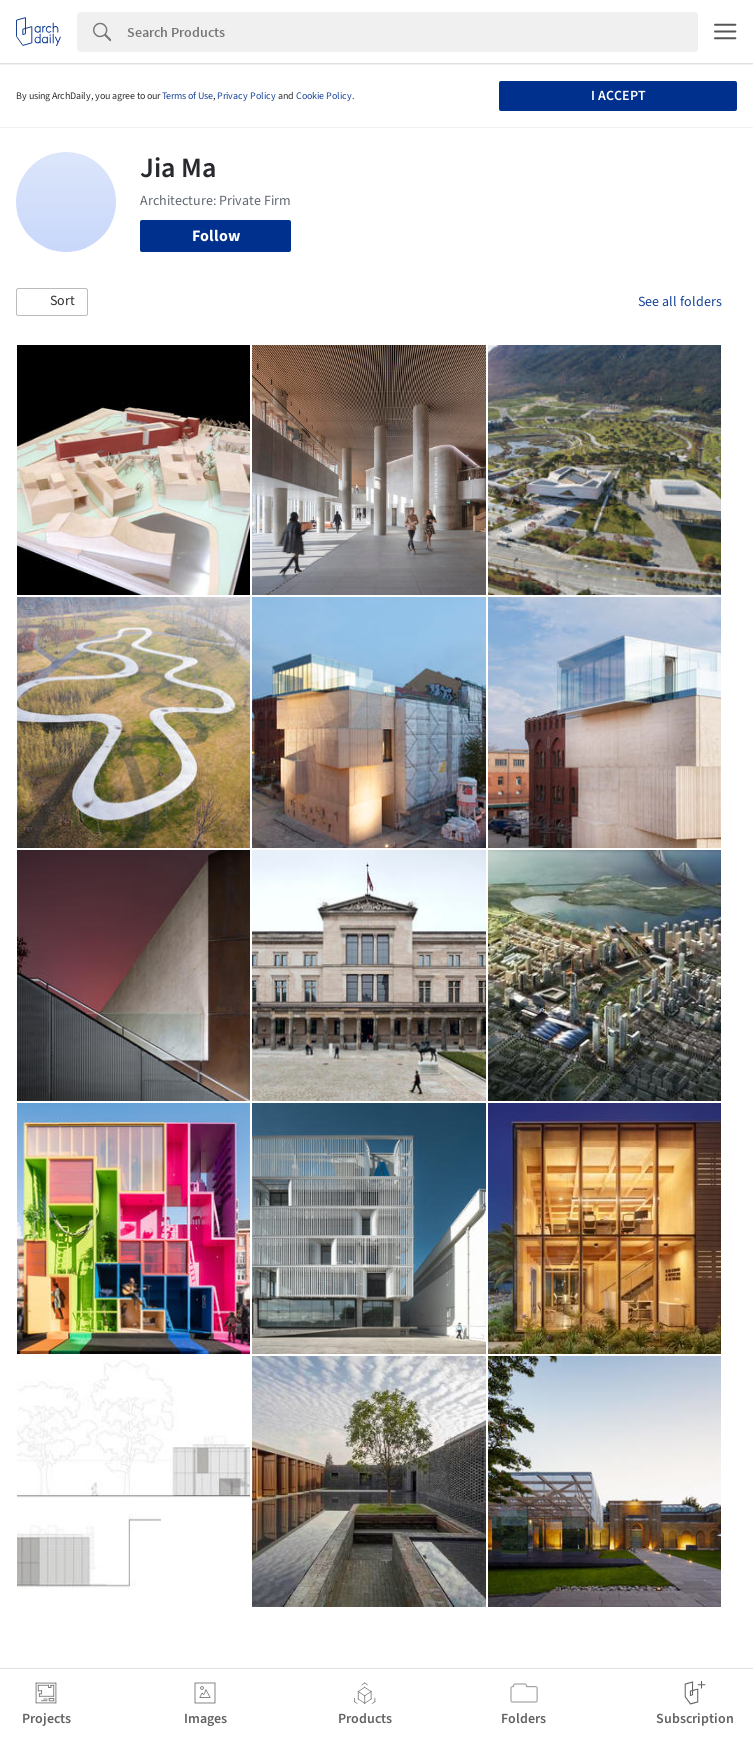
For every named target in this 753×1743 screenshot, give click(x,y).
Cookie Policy (324, 96)
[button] (52, 302)
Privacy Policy (246, 96)
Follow (216, 236)
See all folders (680, 302)
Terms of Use (187, 96)
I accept (618, 96)
